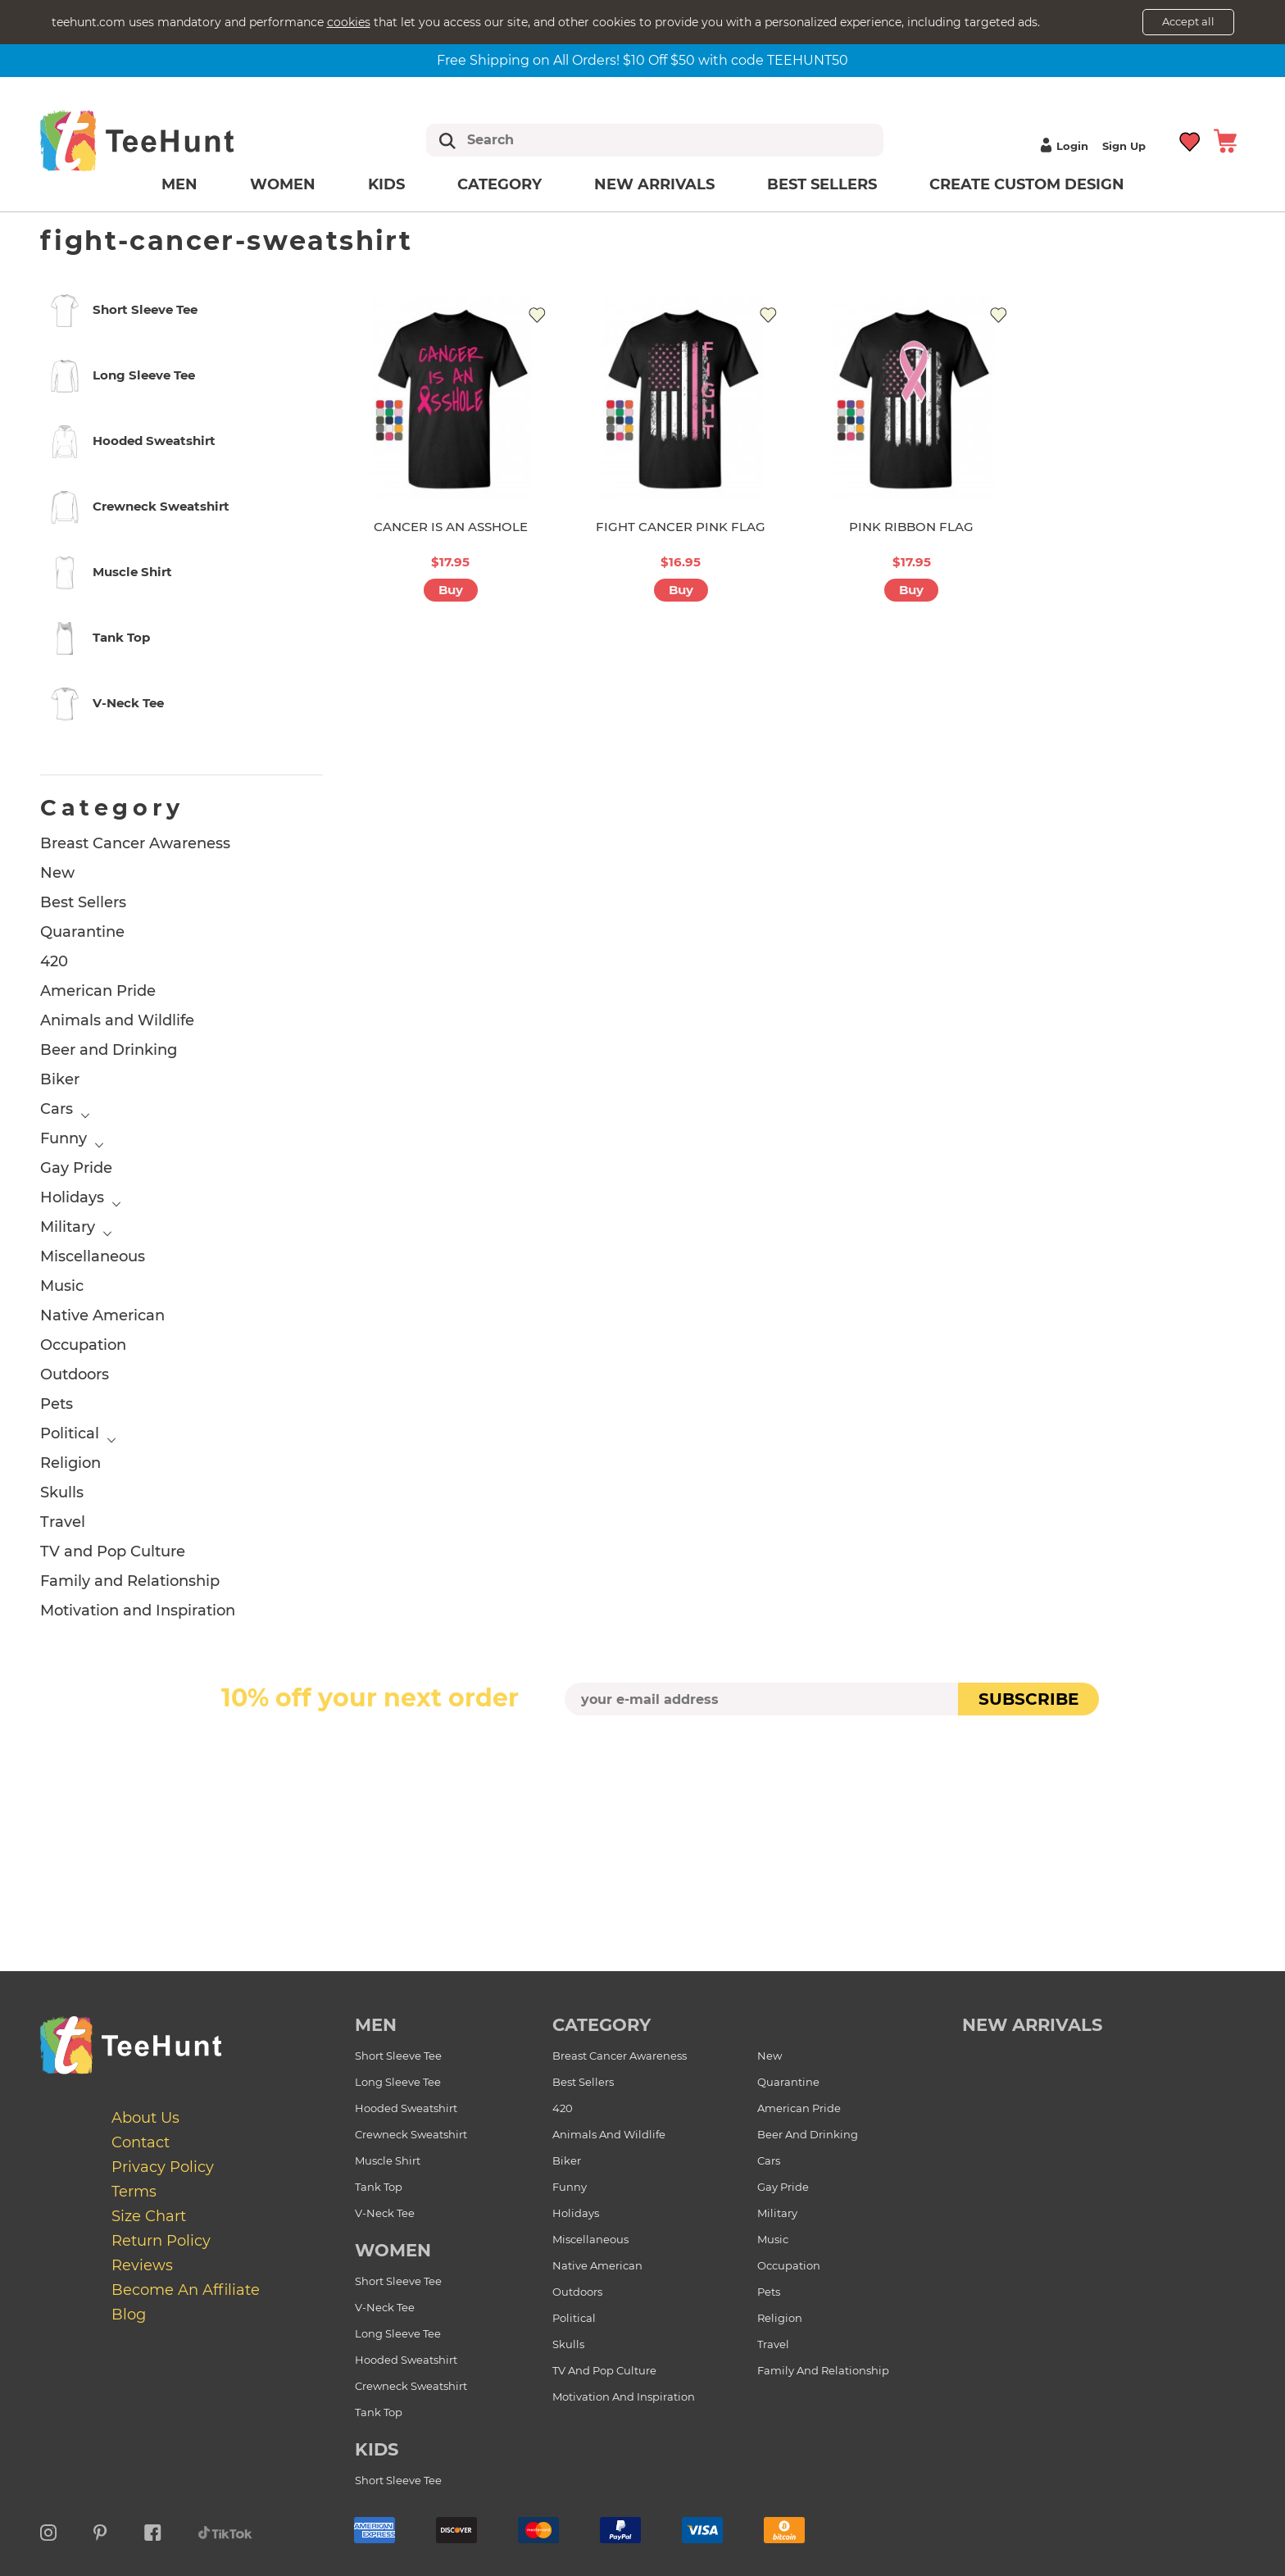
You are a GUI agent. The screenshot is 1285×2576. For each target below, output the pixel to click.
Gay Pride (76, 1168)
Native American (102, 1315)
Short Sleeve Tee (398, 2055)
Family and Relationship (130, 1581)
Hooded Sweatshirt (406, 2108)
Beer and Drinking (108, 1050)
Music (62, 1286)
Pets (56, 1404)
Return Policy (161, 2241)
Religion (70, 1463)
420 (54, 961)
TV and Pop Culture (112, 1551)
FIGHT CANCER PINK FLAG (680, 526)
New (57, 873)
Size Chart (148, 2216)
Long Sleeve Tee (398, 2081)
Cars (56, 1109)
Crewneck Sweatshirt (411, 2134)
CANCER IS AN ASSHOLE (451, 526)
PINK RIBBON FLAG (911, 526)
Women (283, 184)
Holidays (72, 1197)
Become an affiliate (185, 2290)
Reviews (142, 2265)
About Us (145, 2118)
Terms (134, 2192)
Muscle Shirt (387, 2160)
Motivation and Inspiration (137, 1610)
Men (179, 184)
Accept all (1188, 21)
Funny (63, 1138)
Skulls (62, 1492)
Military (67, 1227)
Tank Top (378, 2186)
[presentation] (642, 1754)
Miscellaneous (92, 1256)
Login (1062, 145)
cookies (348, 22)
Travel (62, 1522)
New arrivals (654, 184)
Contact (140, 2142)
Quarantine (82, 932)
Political (69, 1433)
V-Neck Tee (385, 2212)
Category (499, 184)
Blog (128, 2315)
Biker (59, 1079)
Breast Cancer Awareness (135, 843)
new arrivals (1032, 2025)
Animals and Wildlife (117, 1020)
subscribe (1028, 1699)
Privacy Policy (162, 2167)
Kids (386, 184)
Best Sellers (822, 184)
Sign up (1124, 145)
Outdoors (74, 1374)
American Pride (98, 991)
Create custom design (1026, 184)
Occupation (83, 1345)
